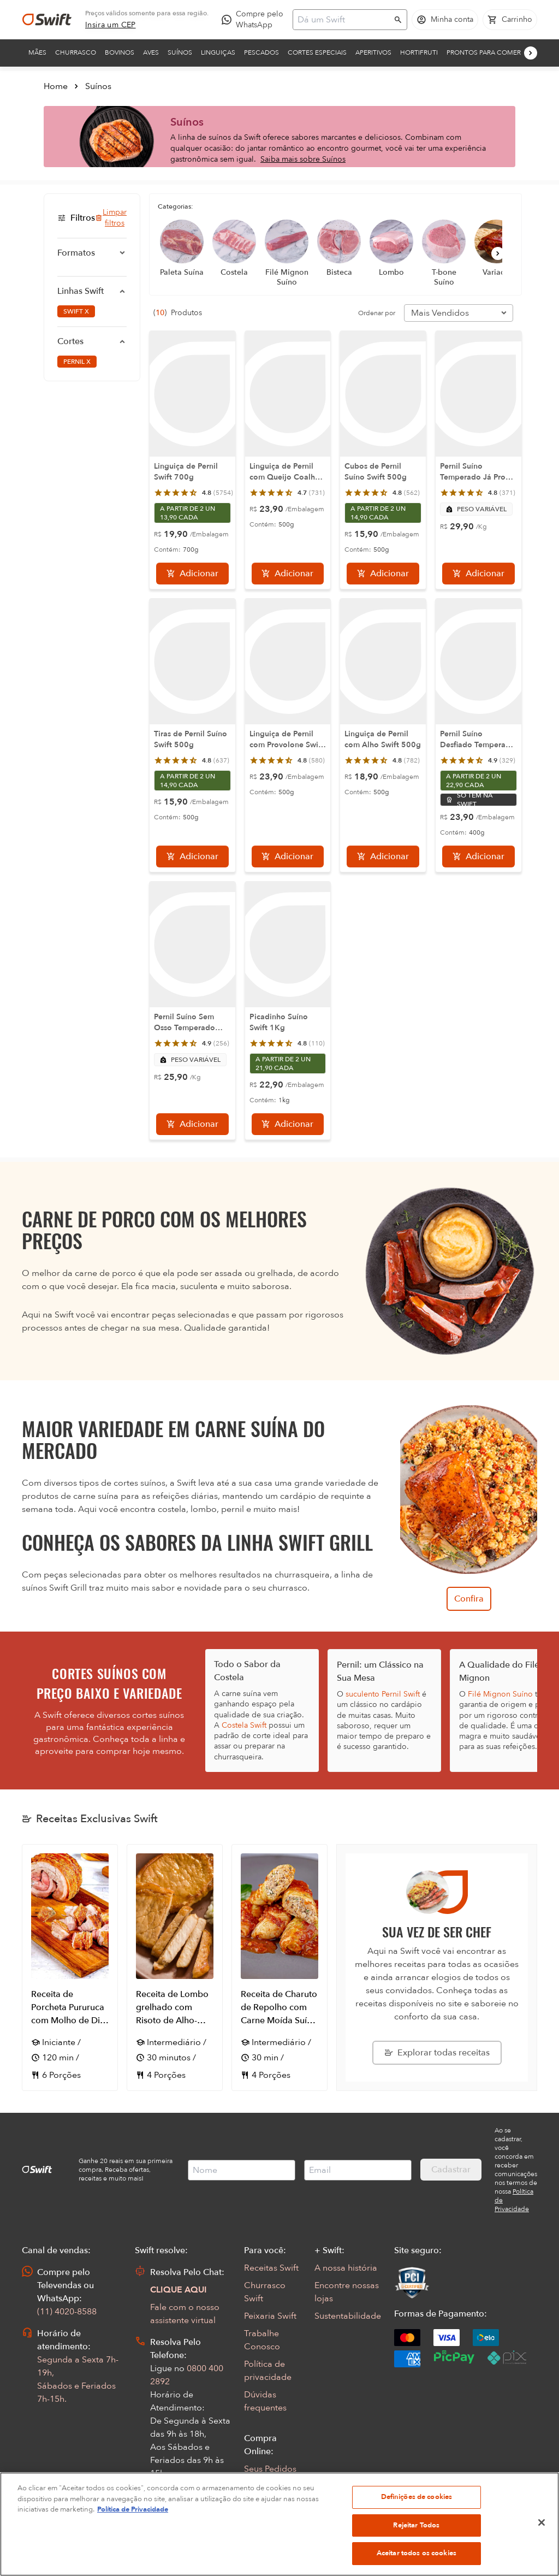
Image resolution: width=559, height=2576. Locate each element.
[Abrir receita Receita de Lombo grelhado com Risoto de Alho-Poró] (175, 1967)
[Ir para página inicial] (47, 19)
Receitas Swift (271, 2268)
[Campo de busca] (343, 19)
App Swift (263, 2521)
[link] (110, 25)
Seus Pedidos (270, 2469)
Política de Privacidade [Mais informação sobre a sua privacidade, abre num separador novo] (132, 2561)
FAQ (252, 2486)
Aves (151, 52)
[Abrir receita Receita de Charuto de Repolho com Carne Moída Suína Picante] (279, 1967)
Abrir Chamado (181, 2508)
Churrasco (75, 52)
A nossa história (345, 2268)
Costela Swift (244, 1725)
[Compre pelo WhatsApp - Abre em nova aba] (255, 20)
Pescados (261, 52)
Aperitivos (373, 52)
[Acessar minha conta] (445, 19)
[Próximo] (530, 53)
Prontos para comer (484, 52)
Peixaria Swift (270, 2316)
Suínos (180, 52)
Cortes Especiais (317, 52)
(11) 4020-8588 (67, 2312)
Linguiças (218, 52)
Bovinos (119, 52)
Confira (469, 1599)
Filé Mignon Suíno (500, 1694)
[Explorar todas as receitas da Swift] (437, 2053)
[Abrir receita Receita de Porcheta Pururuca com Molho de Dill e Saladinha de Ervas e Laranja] (70, 1967)
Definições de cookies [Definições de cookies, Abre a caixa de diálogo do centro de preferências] (417, 2548)
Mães (37, 52)
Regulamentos (272, 2504)
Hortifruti (419, 52)
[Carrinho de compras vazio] (510, 19)
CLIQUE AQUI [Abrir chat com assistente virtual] (178, 2290)
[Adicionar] (192, 573)
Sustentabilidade (347, 2316)
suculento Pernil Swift (383, 1694)
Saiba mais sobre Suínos (303, 159)
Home (56, 86)
